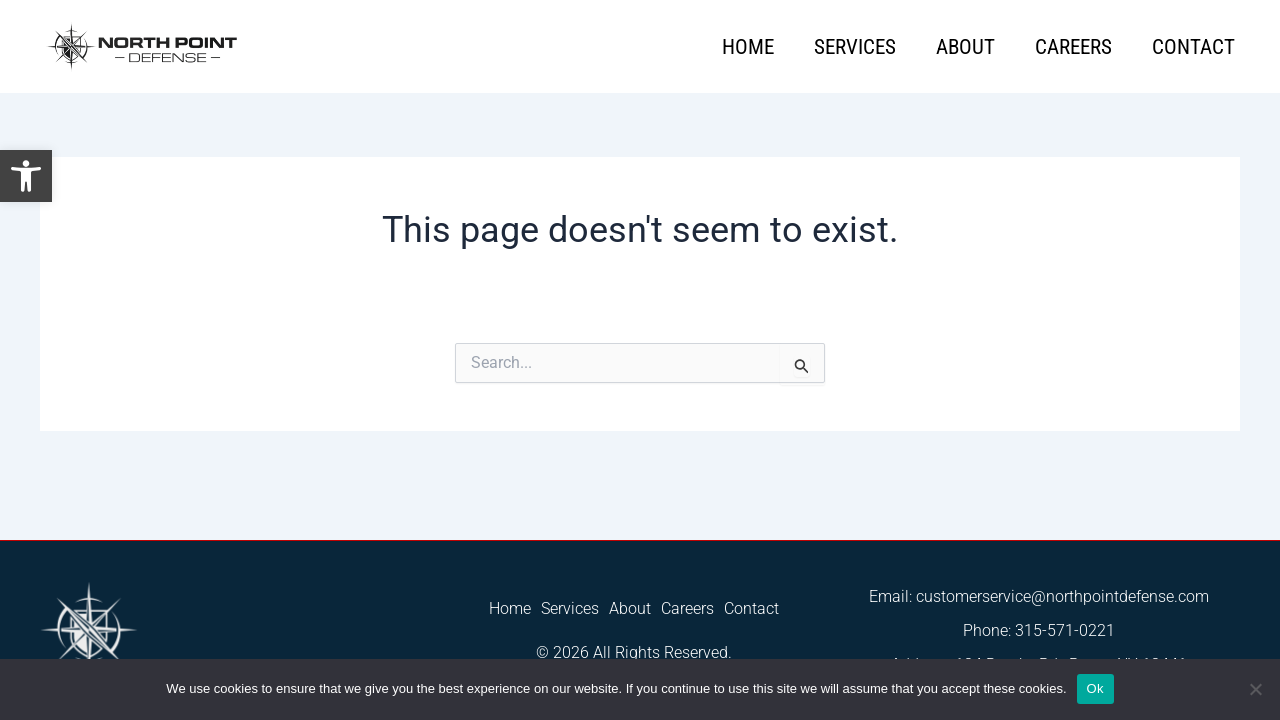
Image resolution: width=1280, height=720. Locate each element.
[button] (26, 176)
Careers (1073, 47)
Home (748, 47)
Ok (1095, 688)
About (965, 47)
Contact (1193, 47)
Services (855, 47)
